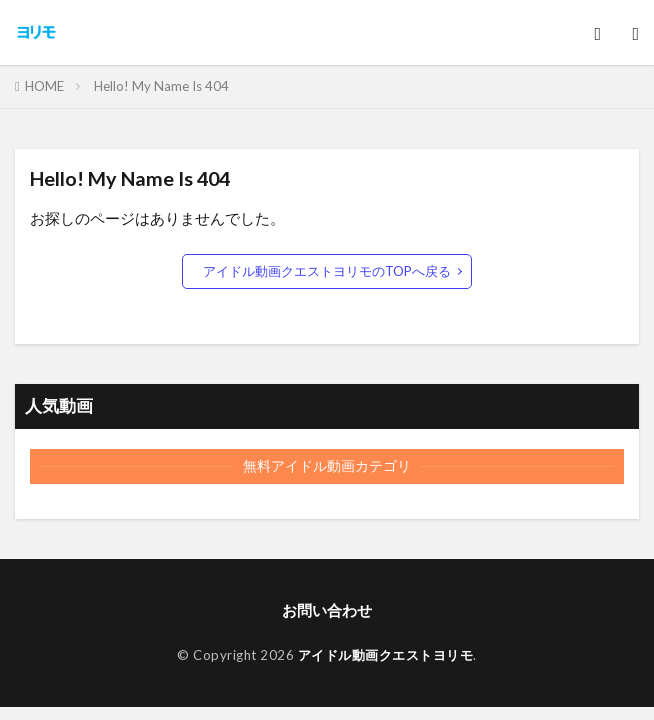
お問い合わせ (327, 610)
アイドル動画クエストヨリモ (386, 655)
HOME (44, 86)
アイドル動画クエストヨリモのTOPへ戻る (327, 271)
